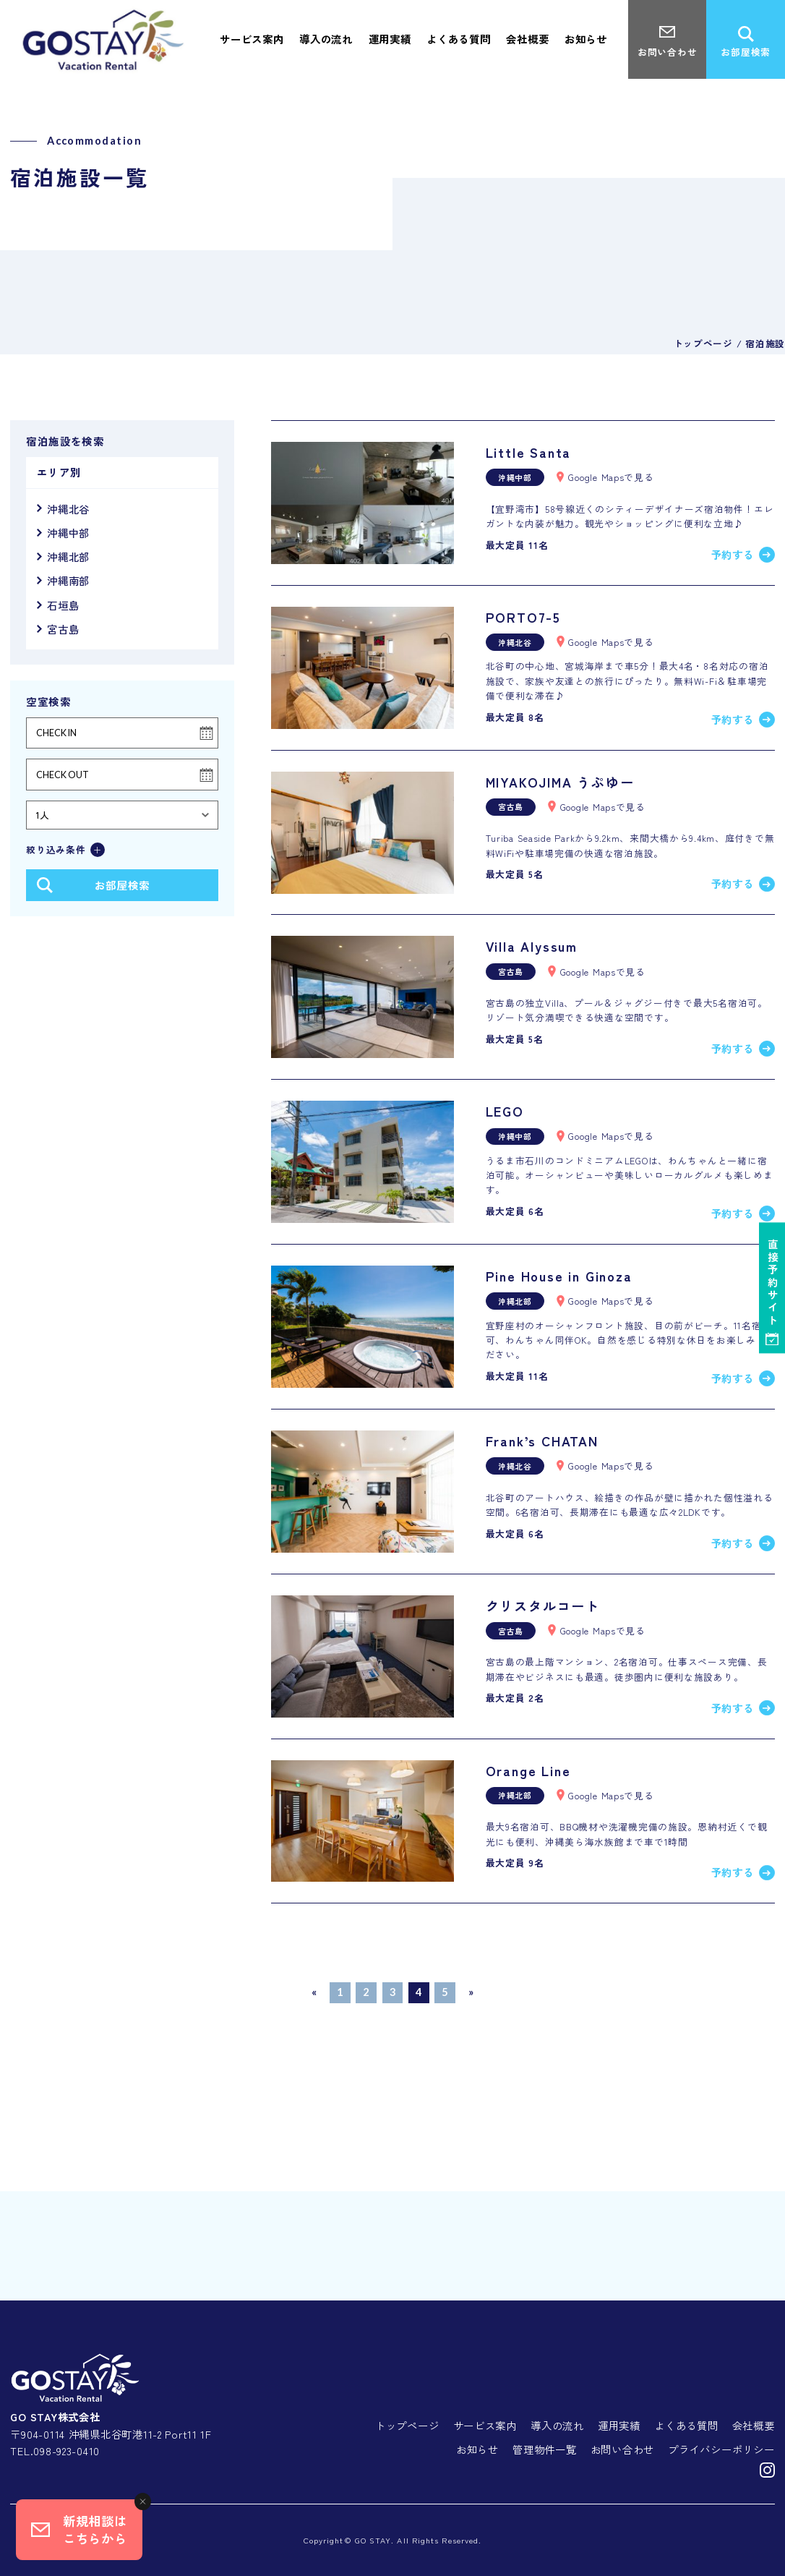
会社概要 (753, 2425)
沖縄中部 (68, 532)
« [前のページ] (314, 1992)
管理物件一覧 (544, 2449)
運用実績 (619, 2425)
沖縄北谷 (68, 508)
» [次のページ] (471, 1992)
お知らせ (477, 2449)
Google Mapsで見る (610, 477)
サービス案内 (485, 2425)
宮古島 (63, 628)
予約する (732, 554)
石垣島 (63, 605)
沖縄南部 (68, 580)
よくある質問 (686, 2425)
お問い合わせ (622, 2449)
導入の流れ (557, 2425)
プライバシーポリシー (721, 2449)
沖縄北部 (68, 556)
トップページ (407, 2425)
